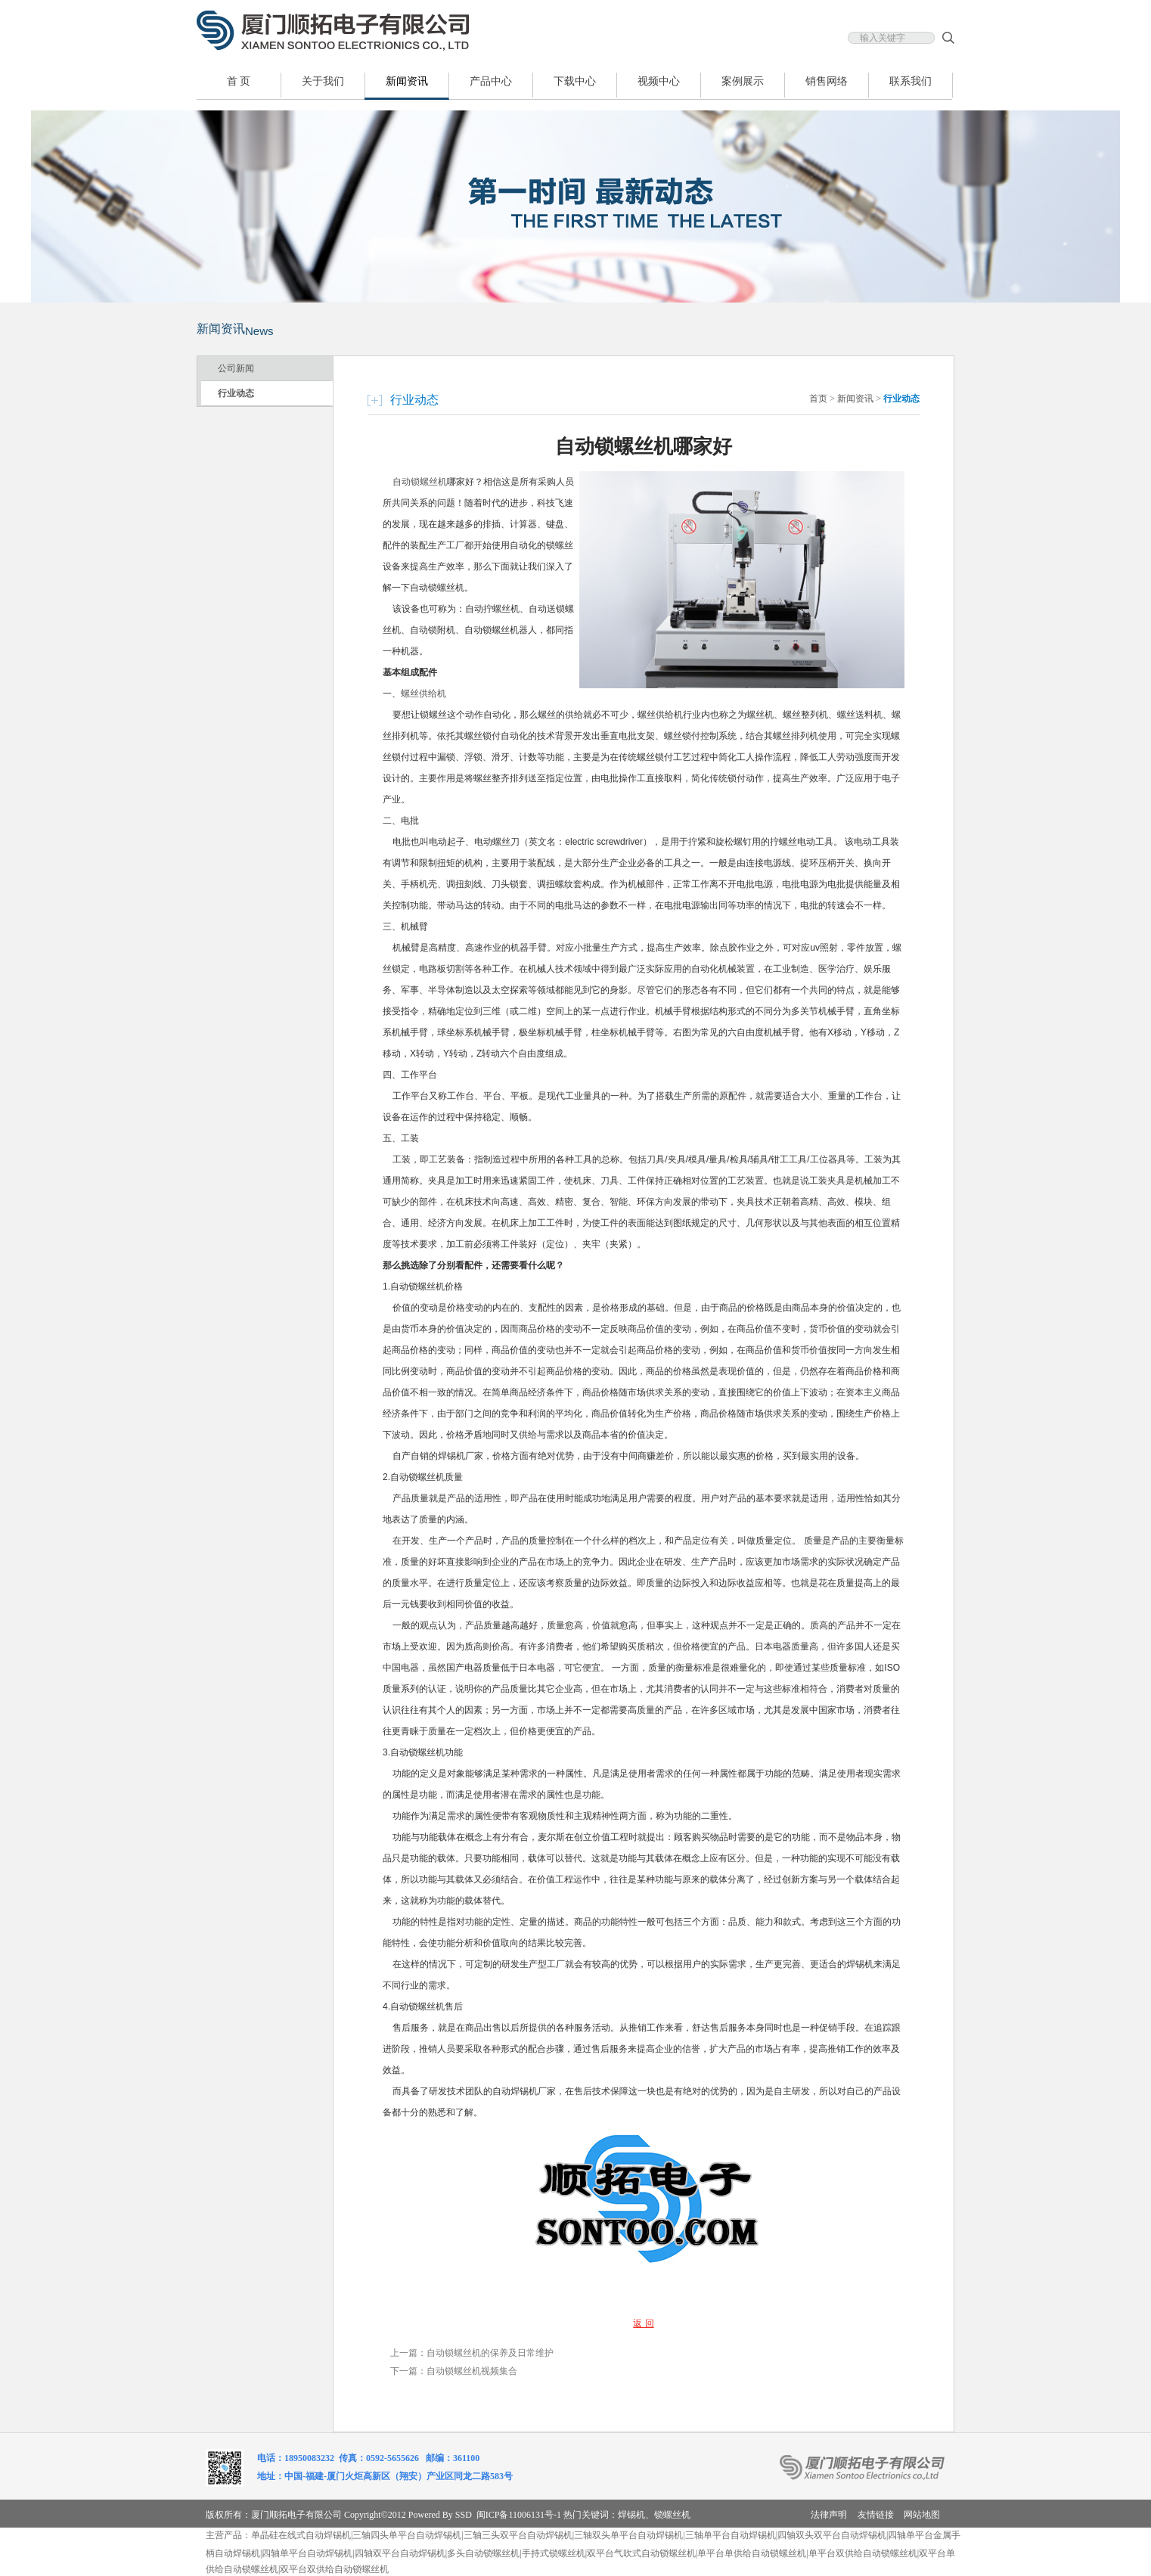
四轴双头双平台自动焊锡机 (831, 2535)
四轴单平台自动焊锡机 (307, 2553)
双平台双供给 (307, 2569)
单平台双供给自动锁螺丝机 (862, 2553)
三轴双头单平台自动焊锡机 (628, 2535)
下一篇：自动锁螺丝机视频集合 (453, 2371)
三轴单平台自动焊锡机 (730, 2535)
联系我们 (910, 81)
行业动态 (236, 393)
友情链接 (876, 2514)
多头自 (460, 2553)
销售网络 (826, 81)
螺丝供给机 (423, 693)
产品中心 (491, 81)
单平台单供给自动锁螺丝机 (751, 2553)
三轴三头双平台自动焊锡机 (518, 2535)
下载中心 (575, 81)
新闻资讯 (407, 81)
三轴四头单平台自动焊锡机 (406, 2535)
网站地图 (922, 2514)
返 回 (643, 2323)
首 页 (239, 81)
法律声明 (829, 2514)
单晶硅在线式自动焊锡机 (301, 2535)
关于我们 (323, 81)
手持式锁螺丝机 (553, 2553)
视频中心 (659, 81)
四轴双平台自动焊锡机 (400, 2553)
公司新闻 (236, 368)
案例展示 (742, 81)
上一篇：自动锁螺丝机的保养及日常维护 (472, 2353)
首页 (818, 398)
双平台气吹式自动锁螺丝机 (641, 2553)
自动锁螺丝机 (419, 481)
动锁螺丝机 (497, 2553)
